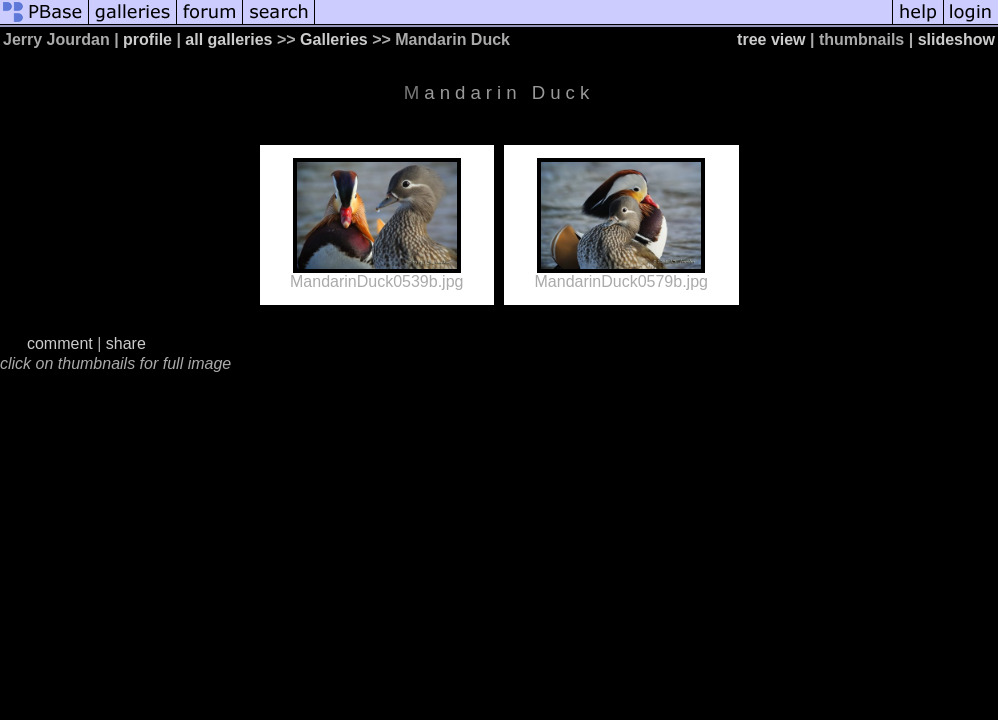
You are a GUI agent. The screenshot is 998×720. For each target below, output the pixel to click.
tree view (771, 39)
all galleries (228, 39)
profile (147, 39)
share (126, 343)
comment (60, 343)
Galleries (334, 39)
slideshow (956, 39)
